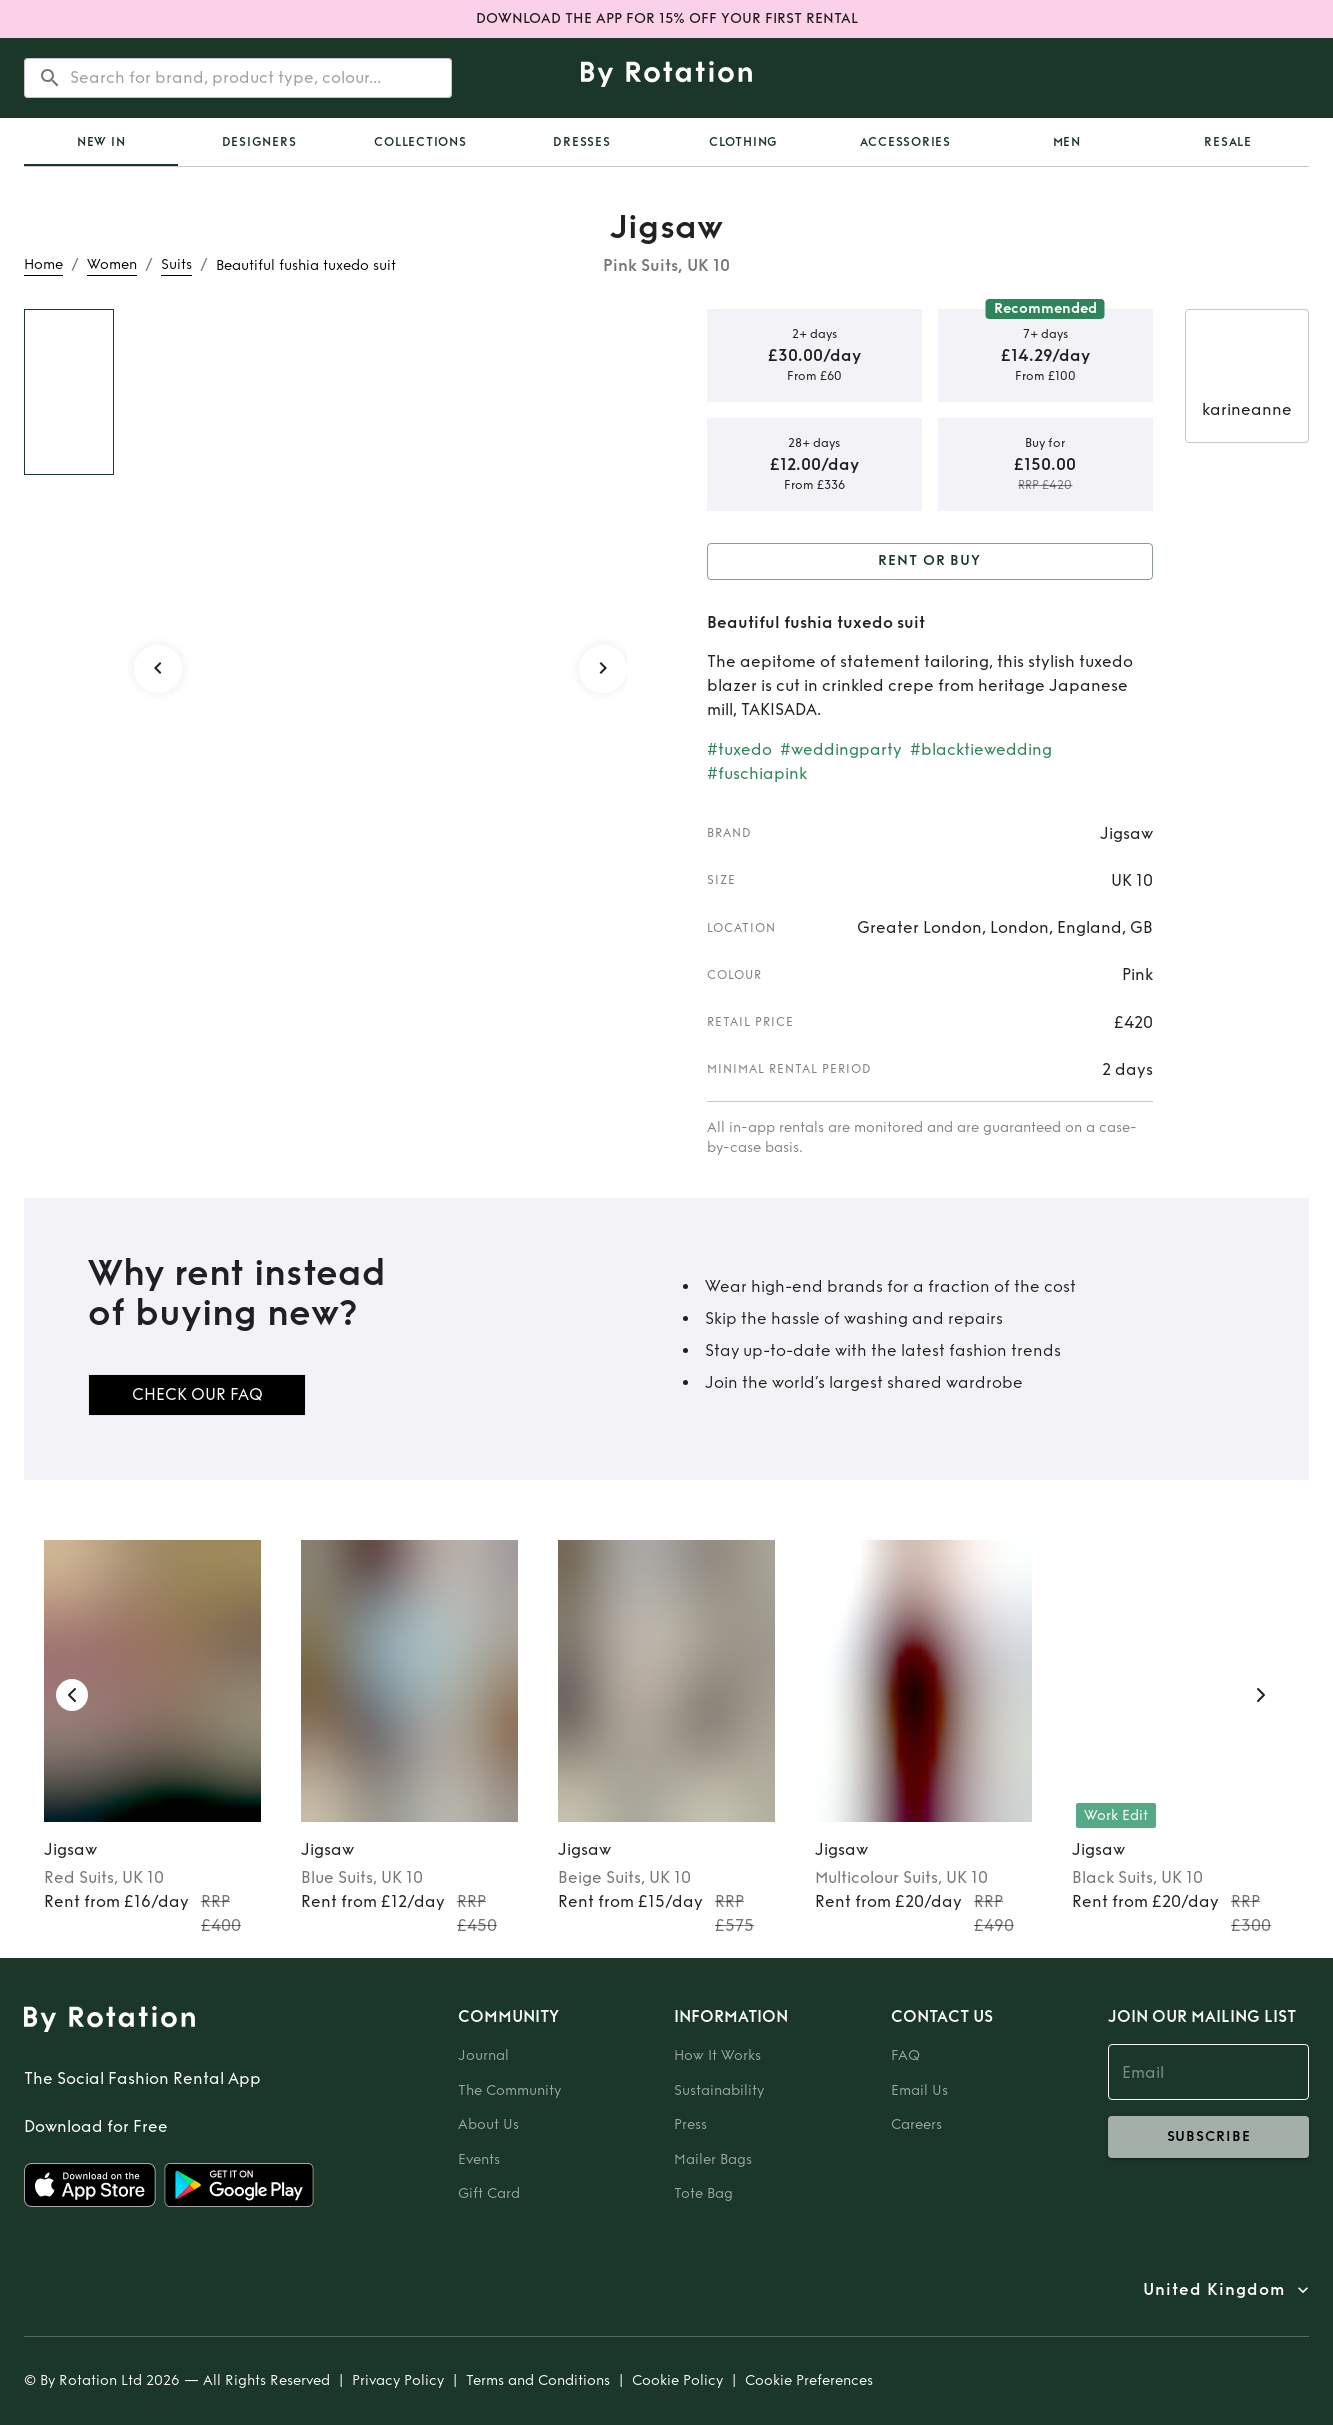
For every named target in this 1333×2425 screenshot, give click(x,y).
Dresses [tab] (581, 142)
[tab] (101, 142)
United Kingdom (1214, 2290)
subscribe (1208, 2137)
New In (101, 142)
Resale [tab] (1228, 142)
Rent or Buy (930, 561)
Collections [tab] (420, 142)
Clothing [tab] (743, 142)
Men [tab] (1067, 142)
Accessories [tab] (905, 142)
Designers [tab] (259, 142)
